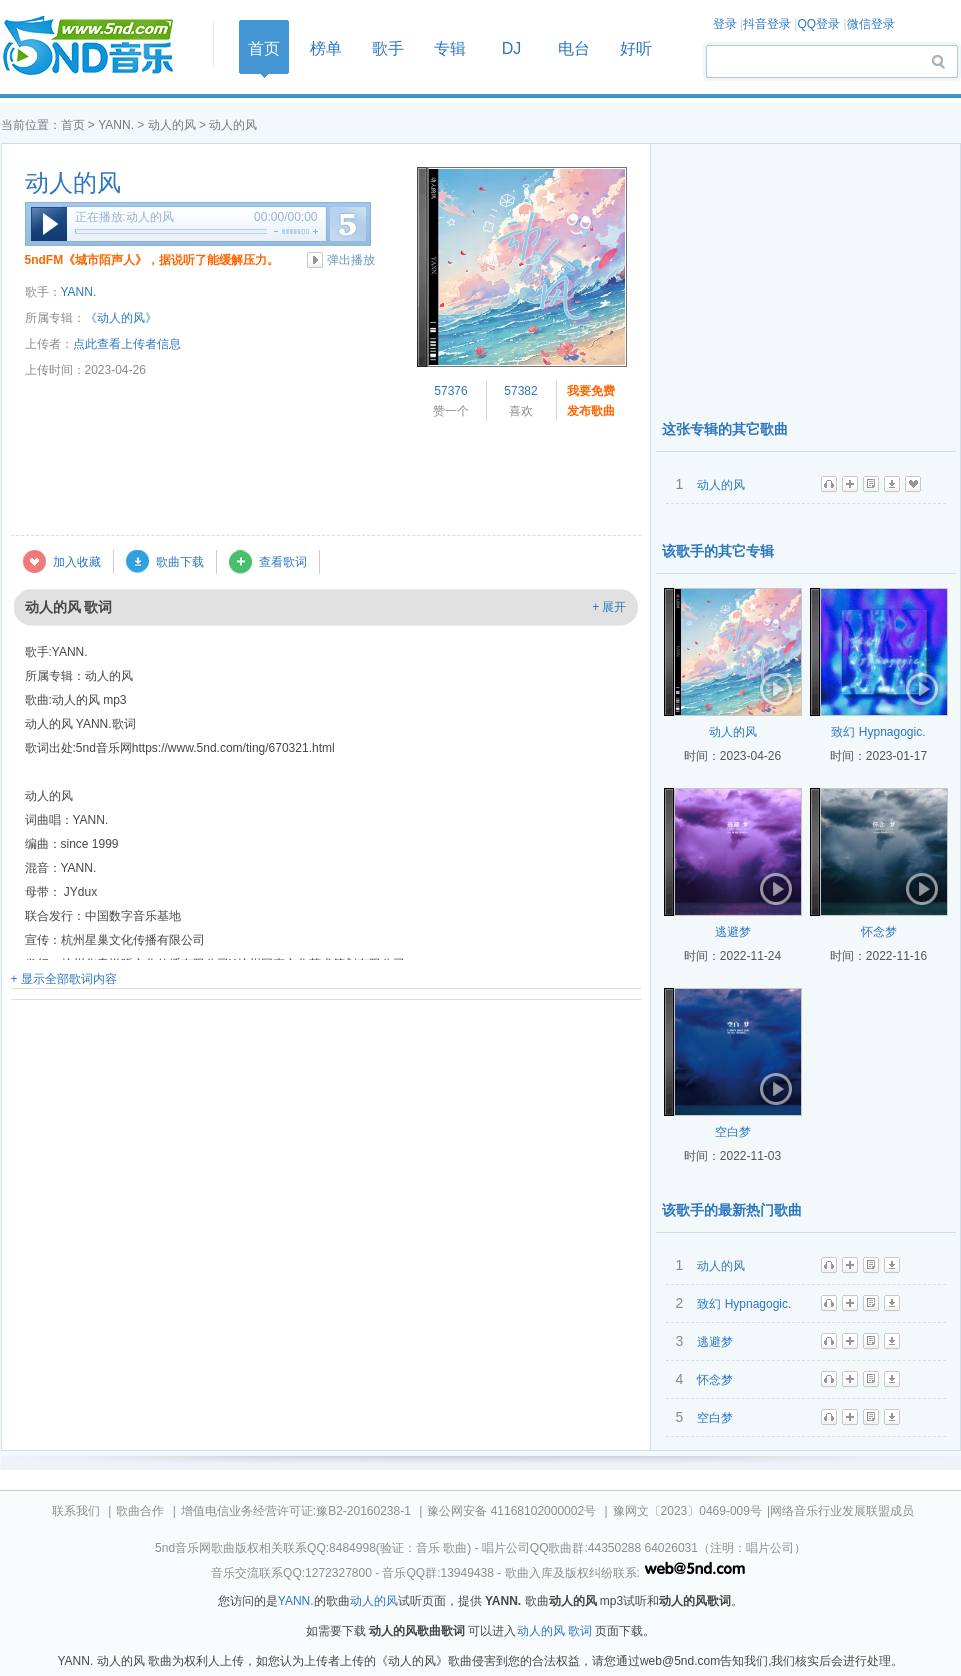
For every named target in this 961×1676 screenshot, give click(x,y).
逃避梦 (733, 932)
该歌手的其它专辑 (718, 551)
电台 (574, 48)
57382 (520, 391)
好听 (636, 48)
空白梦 (733, 1132)
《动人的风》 (121, 318)
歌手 (388, 48)
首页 (101, 46)
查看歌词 (283, 562)
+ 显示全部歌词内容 (64, 979)
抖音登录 (767, 24)
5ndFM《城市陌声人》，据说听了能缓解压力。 (152, 260)
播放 (49, 224)
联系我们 (76, 1511)
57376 (450, 391)
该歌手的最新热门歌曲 (732, 1210)
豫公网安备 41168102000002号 (511, 1511)
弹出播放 (351, 260)
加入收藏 (77, 562)
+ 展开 (609, 607)
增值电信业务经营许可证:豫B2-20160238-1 (296, 1511)
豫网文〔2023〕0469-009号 (687, 1511)
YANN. (116, 125)
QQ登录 (818, 24)
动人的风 (172, 125)
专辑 (450, 48)
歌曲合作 (140, 1511)
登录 (725, 24)
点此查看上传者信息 (127, 344)
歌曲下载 (180, 562)
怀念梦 (879, 932)
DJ (512, 48)
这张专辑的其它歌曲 (725, 429)
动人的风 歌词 (554, 1631)
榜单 (326, 48)
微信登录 (871, 24)
